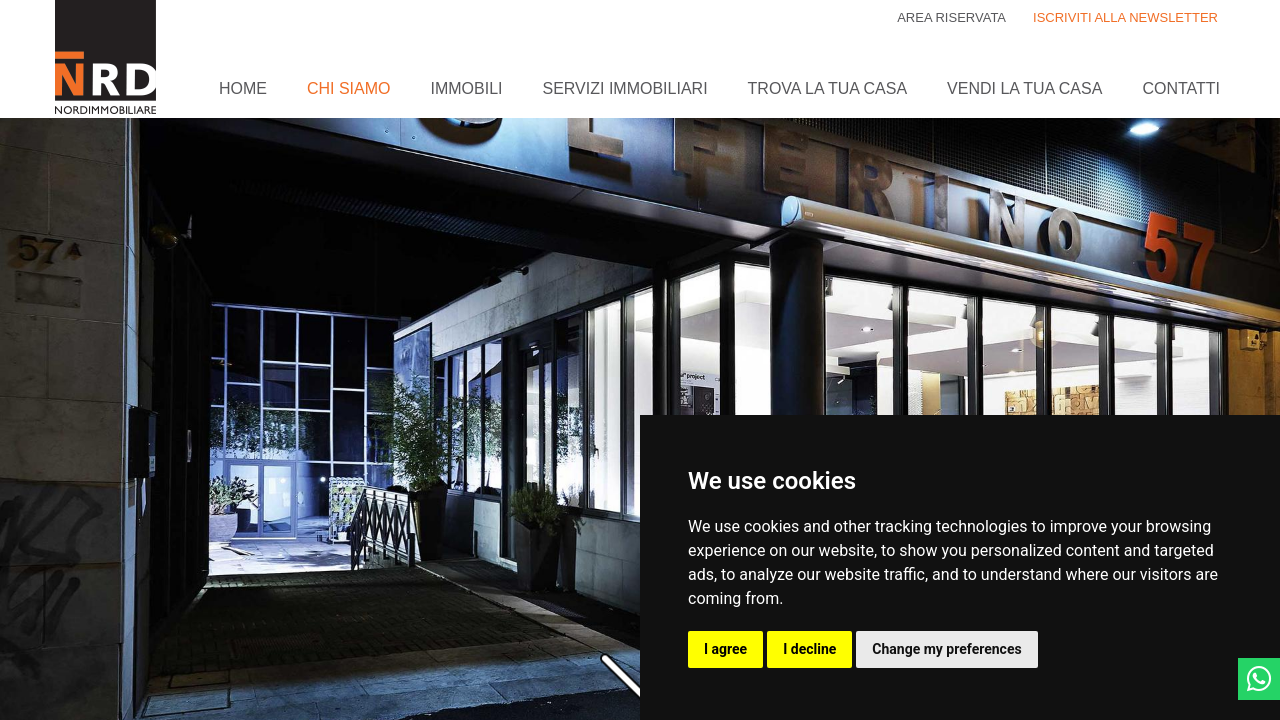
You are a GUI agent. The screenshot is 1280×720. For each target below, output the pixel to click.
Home (243, 88)
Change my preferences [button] (946, 649)
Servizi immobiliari (625, 88)
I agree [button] (725, 649)
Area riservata (951, 17)
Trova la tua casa (827, 88)
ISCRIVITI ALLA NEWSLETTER (1125, 17)
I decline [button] (809, 649)
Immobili (466, 88)
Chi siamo (349, 88)
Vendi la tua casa (1024, 88)
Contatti (1181, 88)
